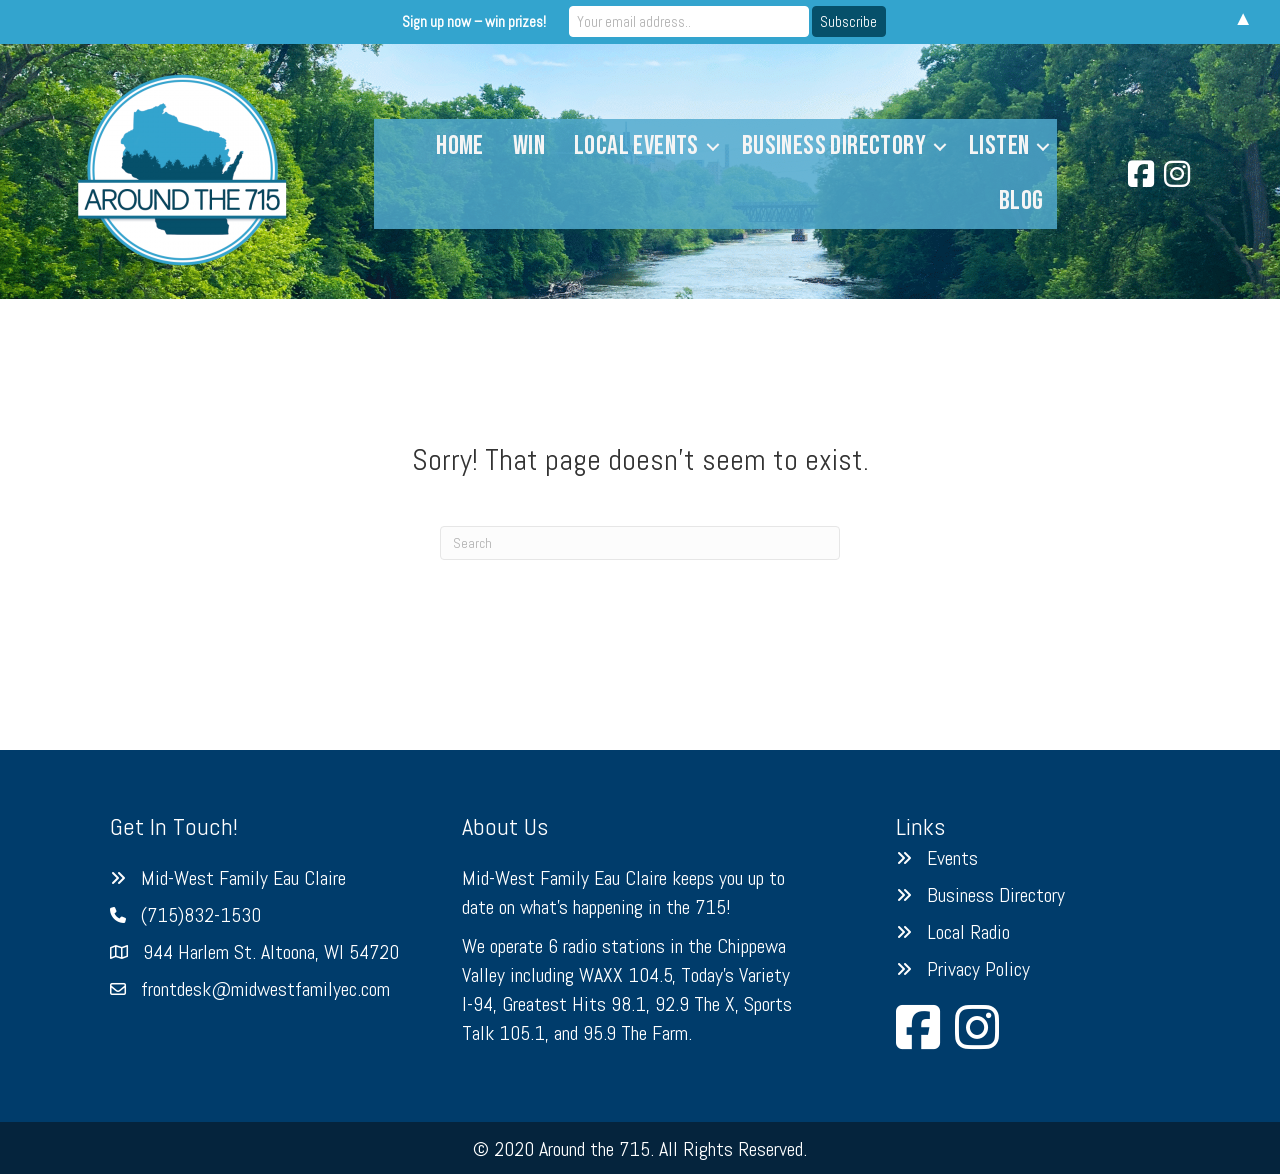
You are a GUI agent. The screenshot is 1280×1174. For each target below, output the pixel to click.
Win (529, 146)
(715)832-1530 (201, 915)
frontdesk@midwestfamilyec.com (265, 989)
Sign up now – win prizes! (474, 21)
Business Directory (834, 146)
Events (952, 858)
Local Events (636, 146)
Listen (999, 146)
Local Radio (968, 932)
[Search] (640, 543)
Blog (1021, 201)
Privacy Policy (978, 969)
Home (460, 146)
